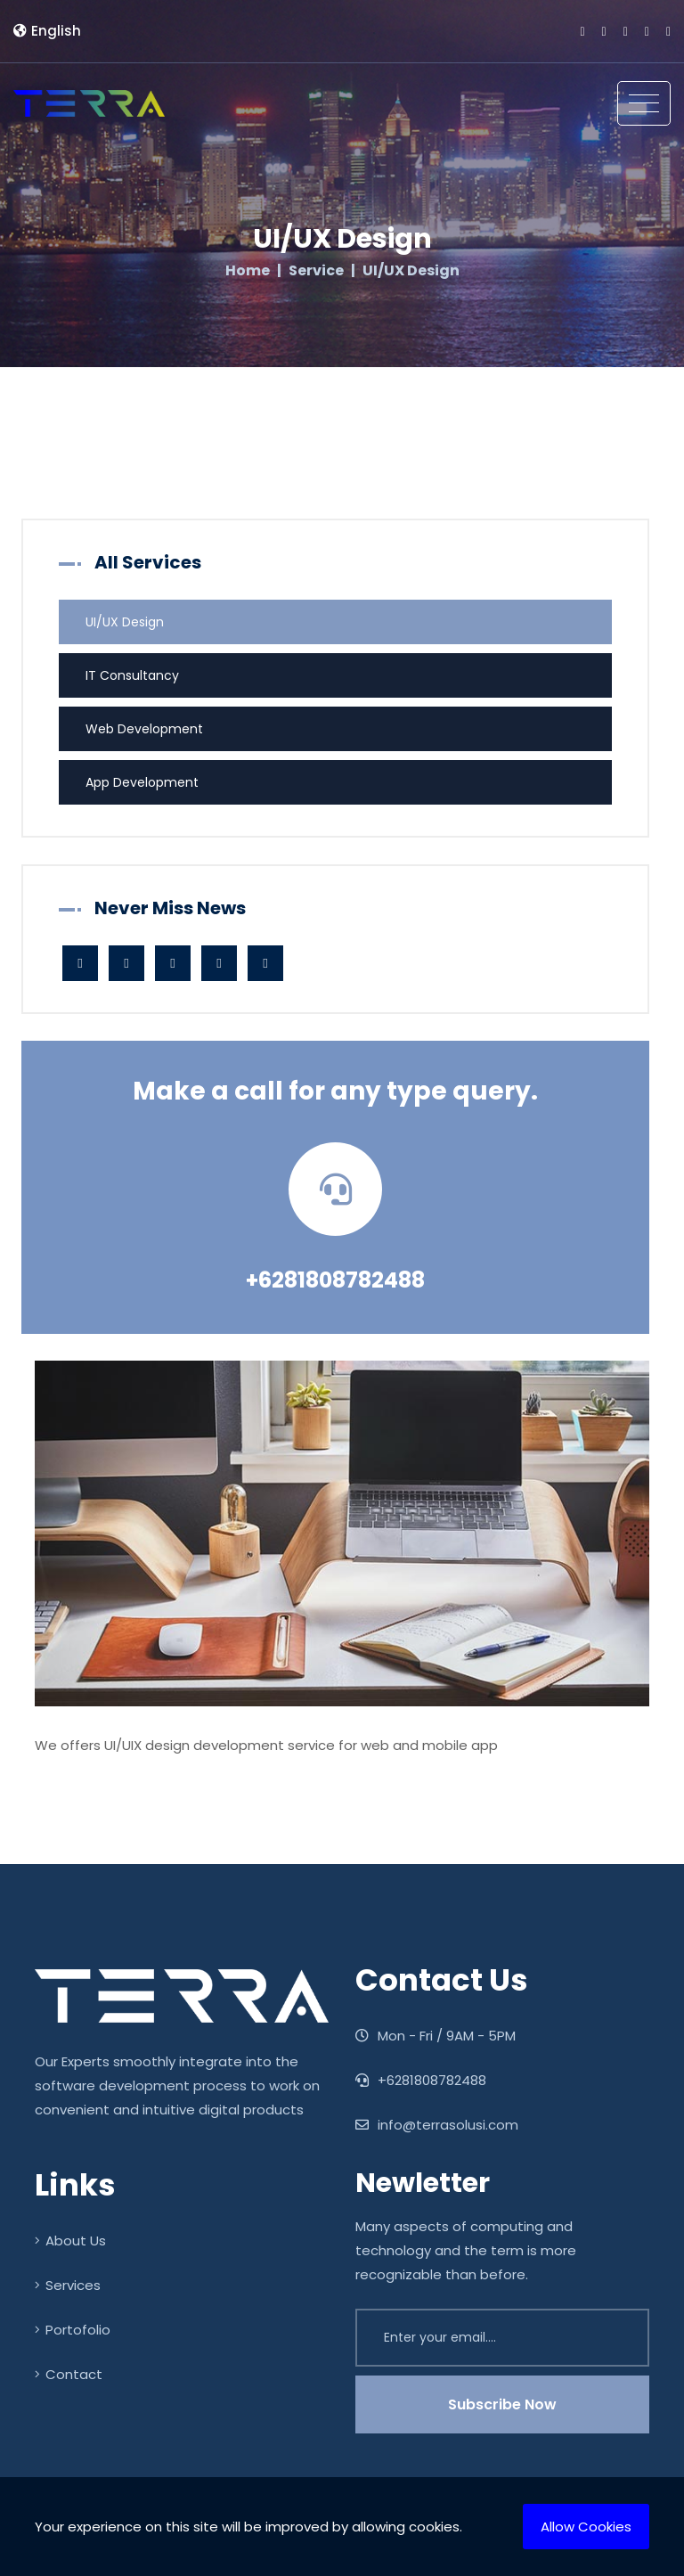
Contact (68, 2374)
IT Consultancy (132, 675)
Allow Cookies (586, 2526)
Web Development (144, 729)
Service (316, 271)
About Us (70, 2240)
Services (68, 2285)
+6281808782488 (335, 1280)
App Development (142, 782)
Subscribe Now (502, 2404)
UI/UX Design (125, 622)
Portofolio (72, 2329)
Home (247, 271)
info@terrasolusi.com (436, 2124)
